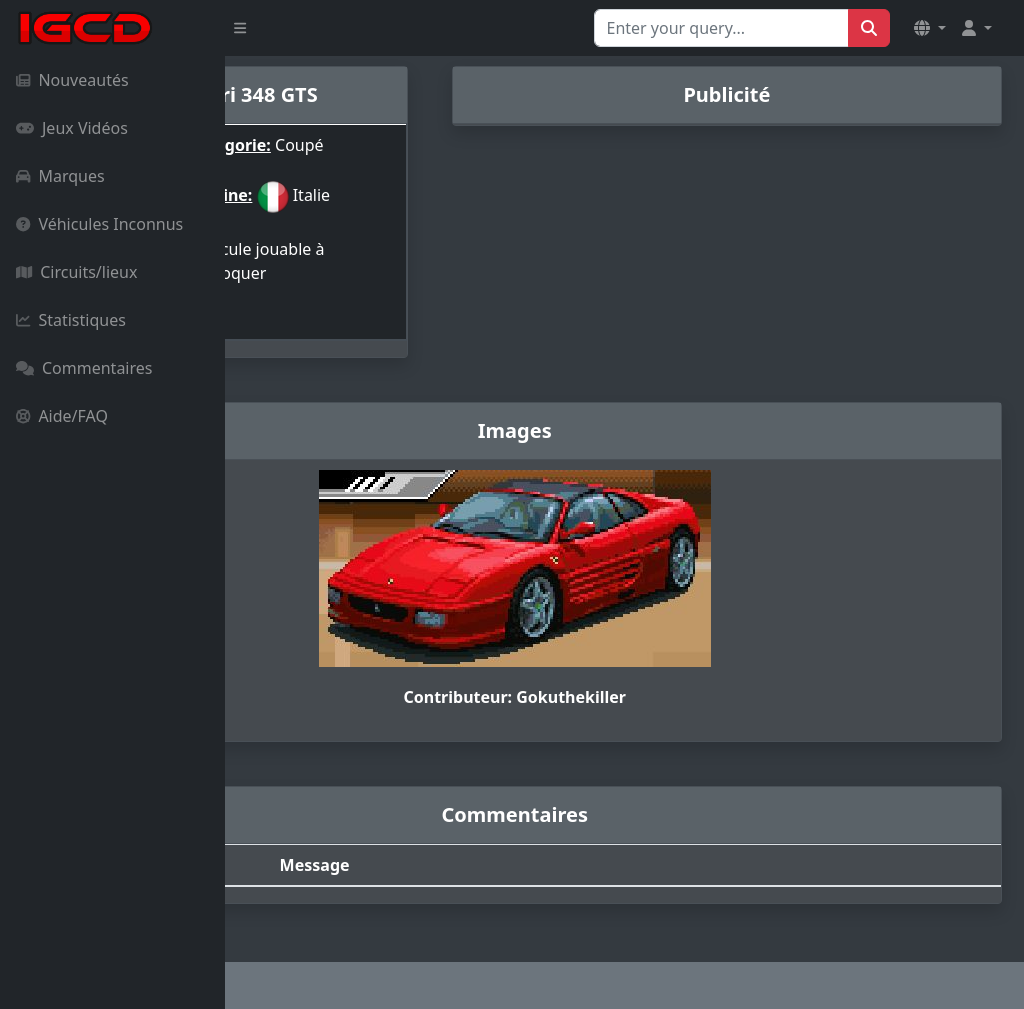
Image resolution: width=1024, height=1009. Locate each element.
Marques (60, 176)
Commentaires (84, 368)
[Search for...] (721, 28)
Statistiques (71, 320)
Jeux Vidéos (72, 128)
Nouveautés (72, 80)
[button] (930, 28)
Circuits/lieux (76, 272)
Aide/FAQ (62, 416)
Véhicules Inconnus (99, 224)
